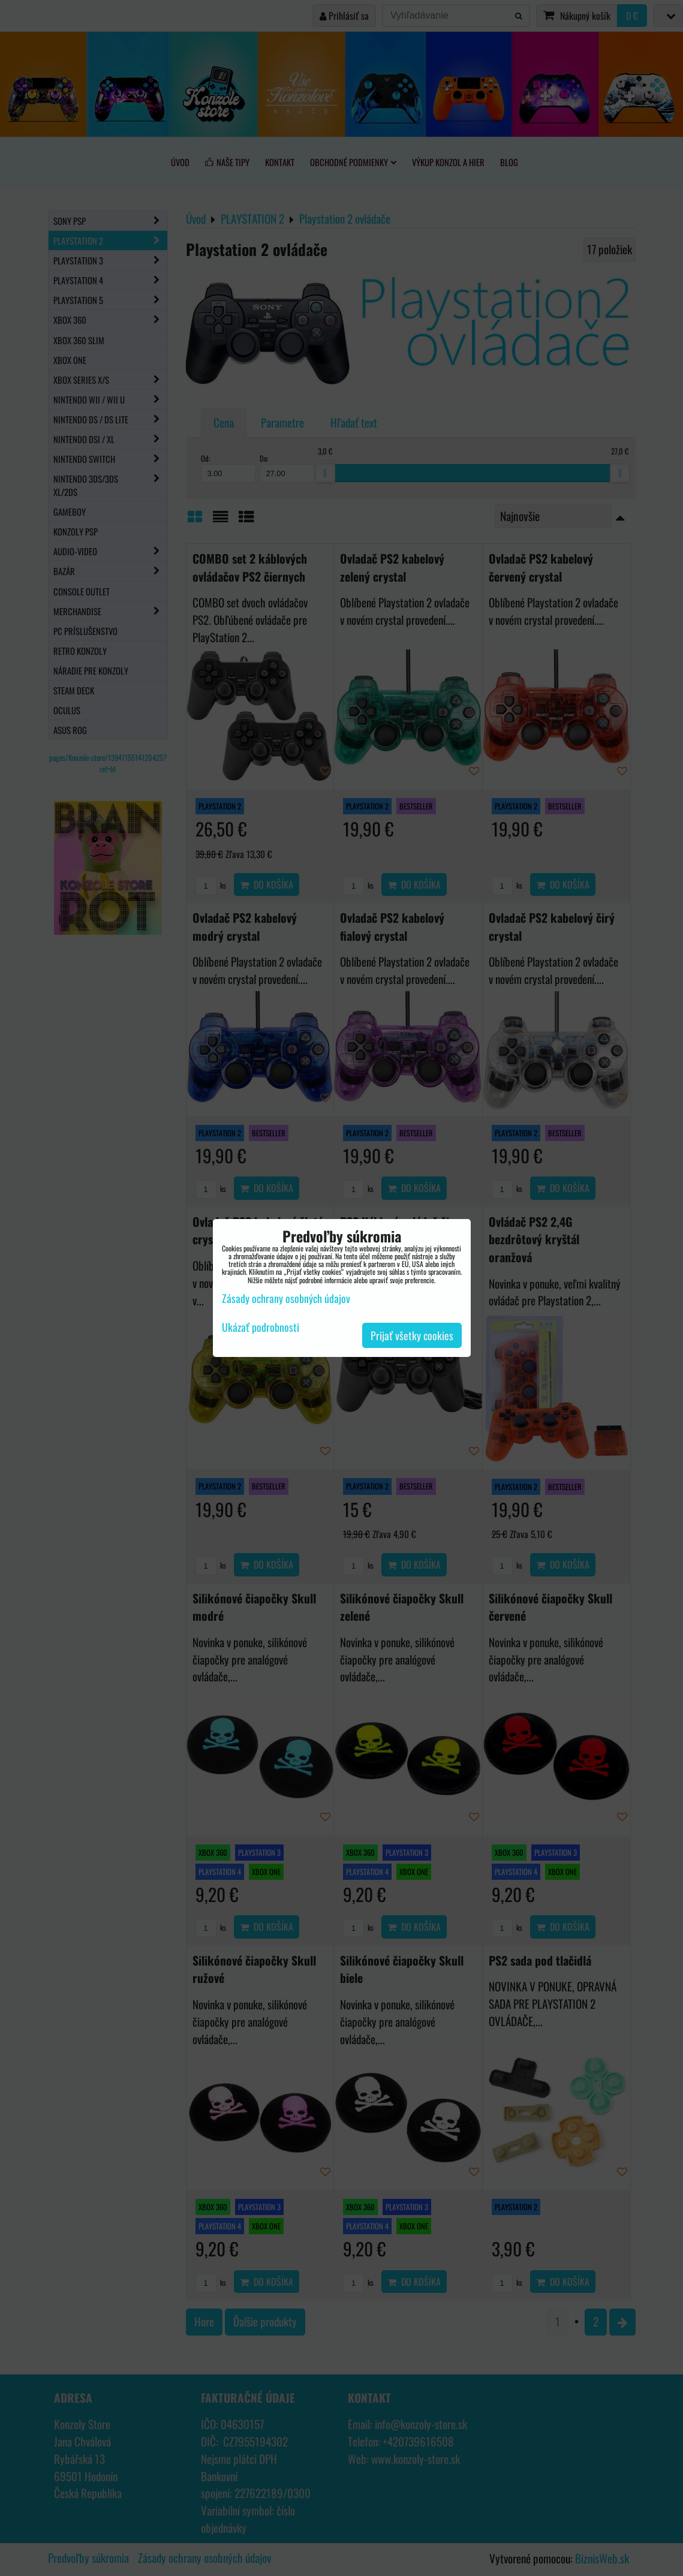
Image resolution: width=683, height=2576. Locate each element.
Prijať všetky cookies (412, 1335)
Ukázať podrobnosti (260, 1328)
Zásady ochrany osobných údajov (286, 1298)
